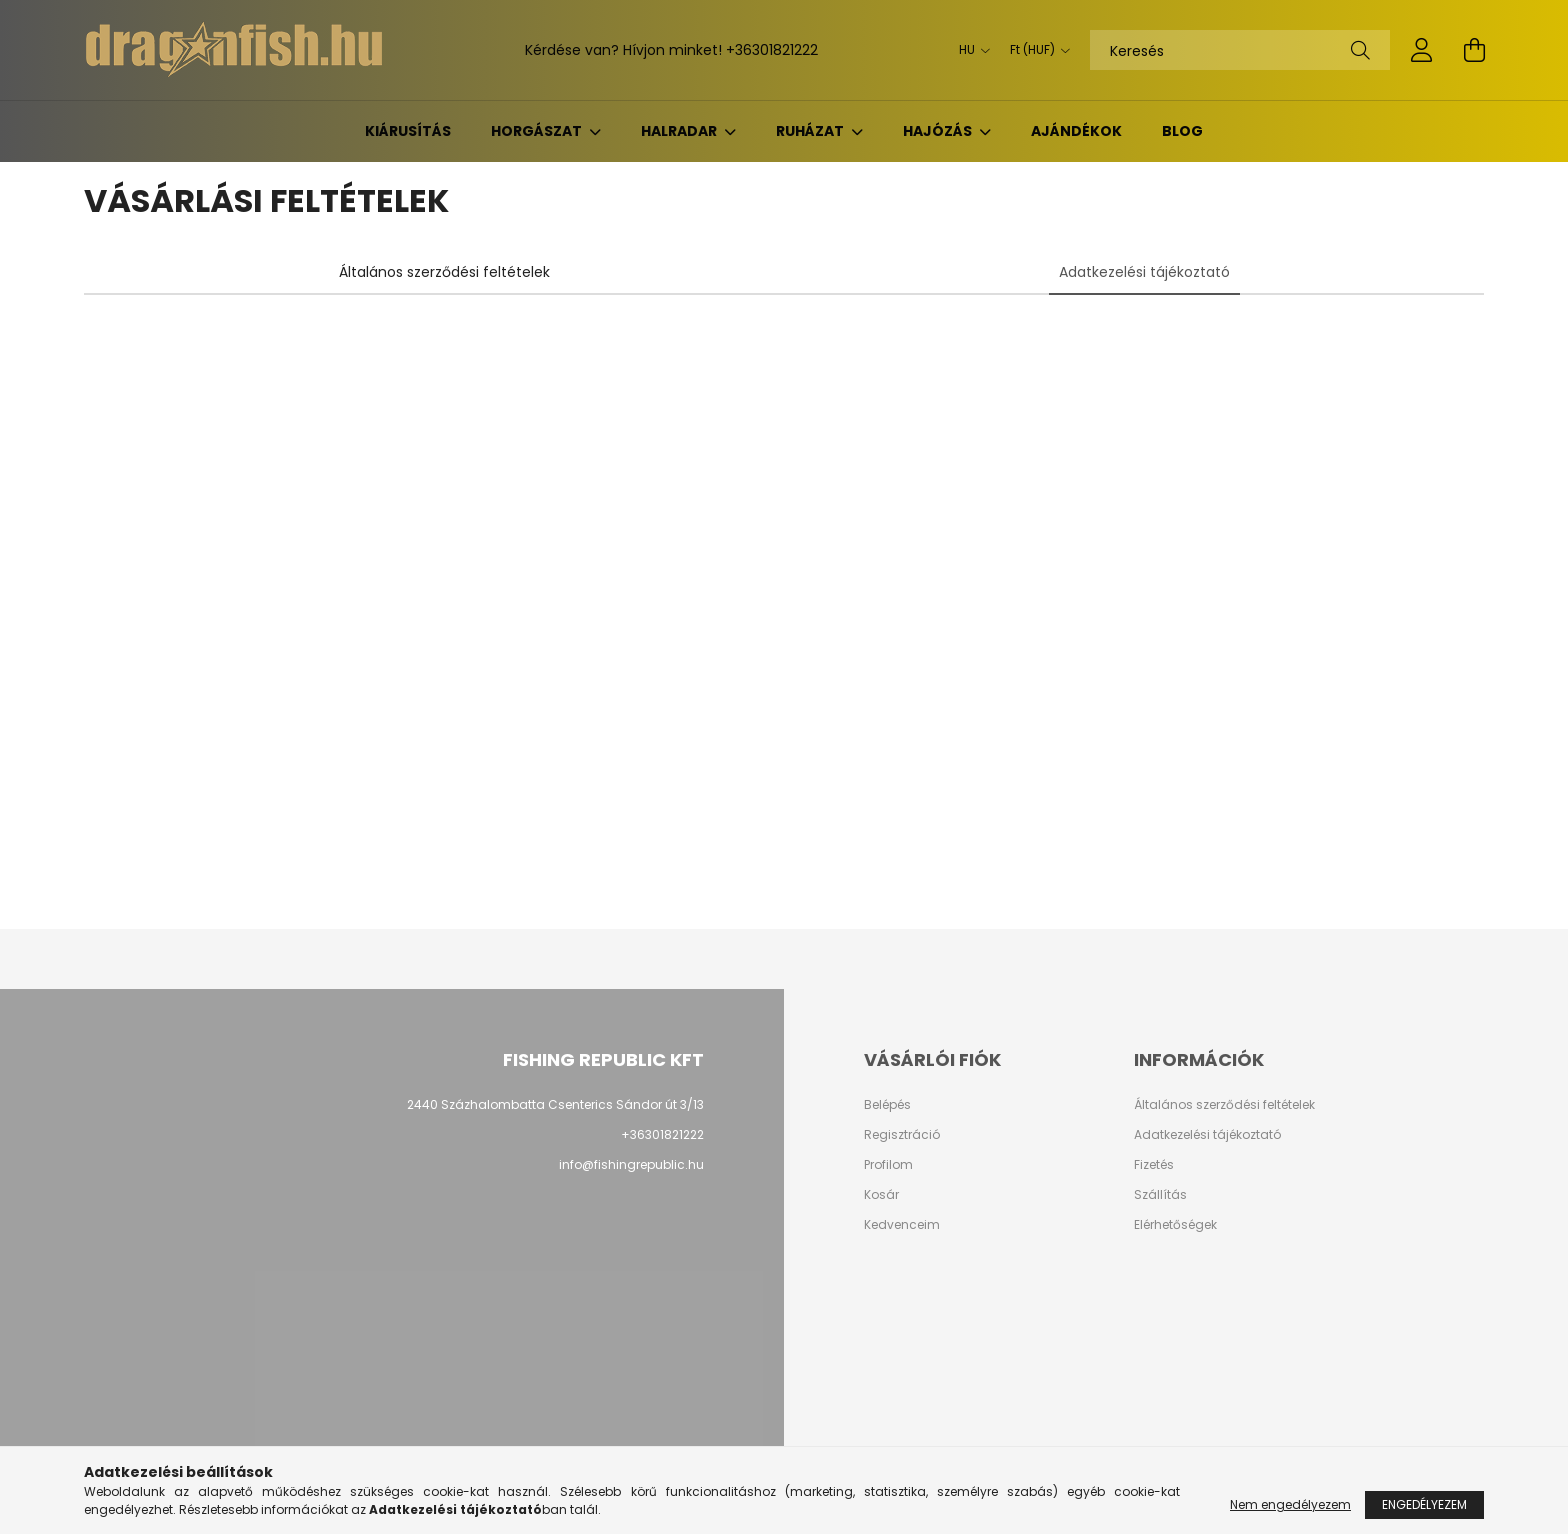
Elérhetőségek (1175, 1225)
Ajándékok (1076, 131)
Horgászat (538, 131)
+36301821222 (772, 50)
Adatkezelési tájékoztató (1207, 1135)
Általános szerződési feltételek (1224, 1105)
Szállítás (1160, 1195)
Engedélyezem (1424, 1504)
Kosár (881, 1195)
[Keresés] (1240, 50)
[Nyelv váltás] (969, 50)
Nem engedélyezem (1290, 1504)
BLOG (1182, 131)
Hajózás (939, 131)
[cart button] (1474, 50)
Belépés (887, 1105)
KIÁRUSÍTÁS (408, 131)
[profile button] (1422, 50)
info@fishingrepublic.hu (631, 1164)
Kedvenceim (902, 1225)
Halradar (680, 131)
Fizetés (1154, 1165)
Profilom (888, 1165)
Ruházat (811, 131)
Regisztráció (902, 1135)
